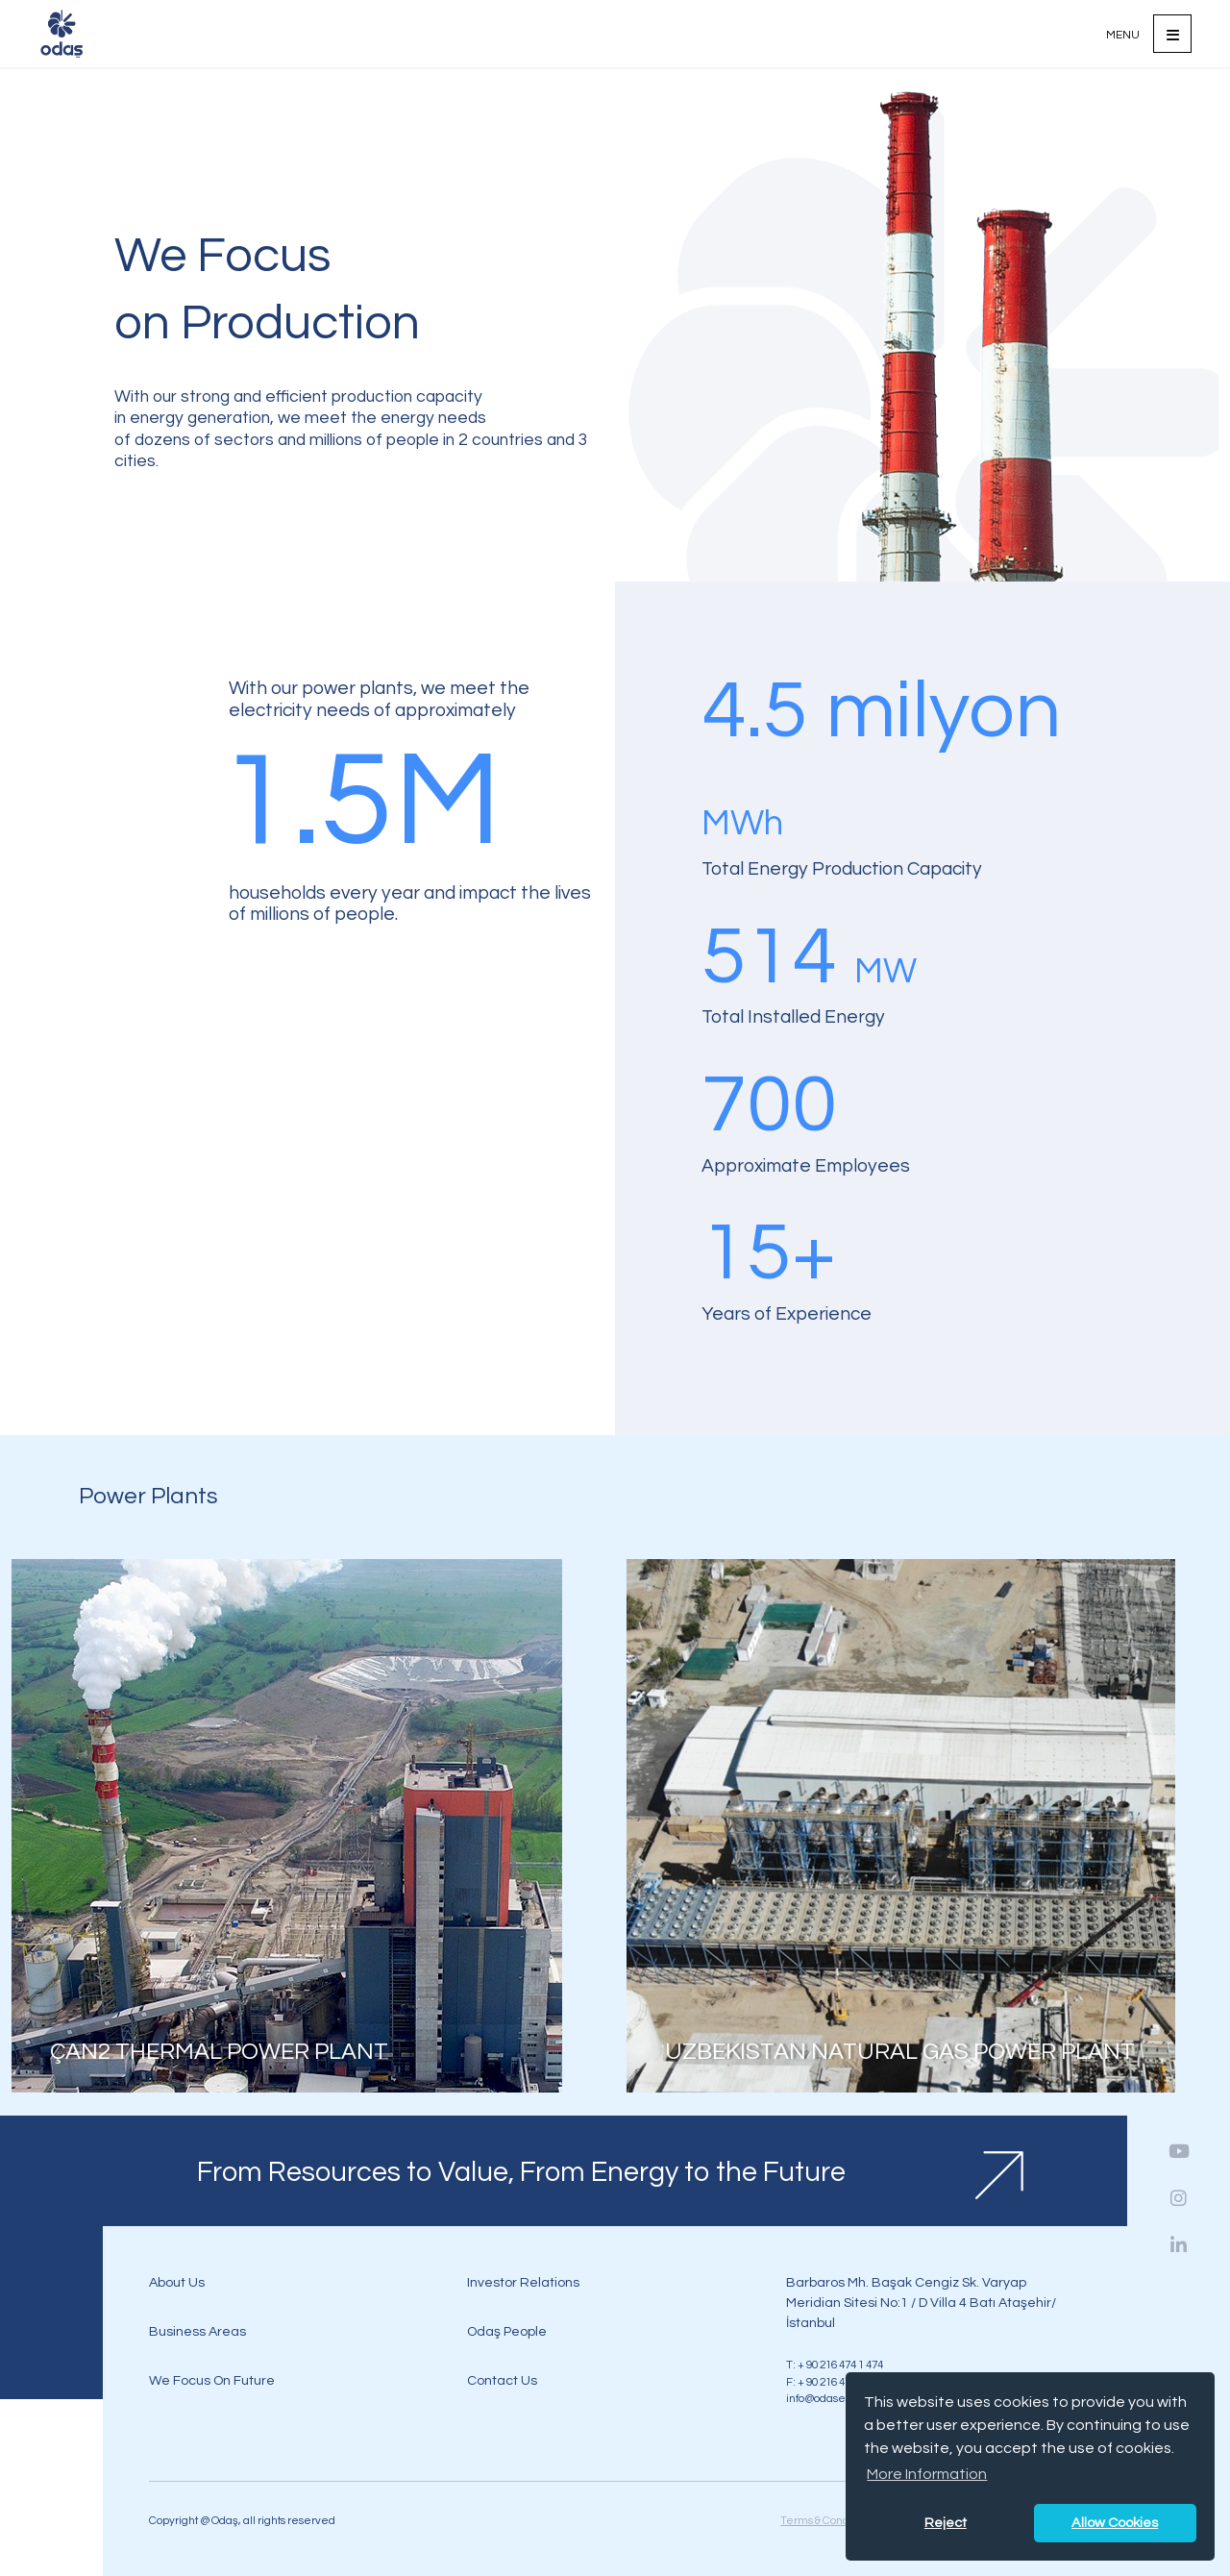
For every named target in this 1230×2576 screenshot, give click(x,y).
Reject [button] (945, 2522)
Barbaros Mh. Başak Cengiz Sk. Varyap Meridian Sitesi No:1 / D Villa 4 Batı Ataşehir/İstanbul (921, 2302)
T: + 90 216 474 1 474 (834, 2364)
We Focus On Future (212, 2380)
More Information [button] (927, 2474)
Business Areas (197, 2331)
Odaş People (507, 2331)
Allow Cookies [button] (1114, 2522)
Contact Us (502, 2380)
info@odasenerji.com (840, 2398)
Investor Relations (523, 2282)
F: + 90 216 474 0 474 (834, 2382)
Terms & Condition (825, 2520)
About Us (177, 2282)
